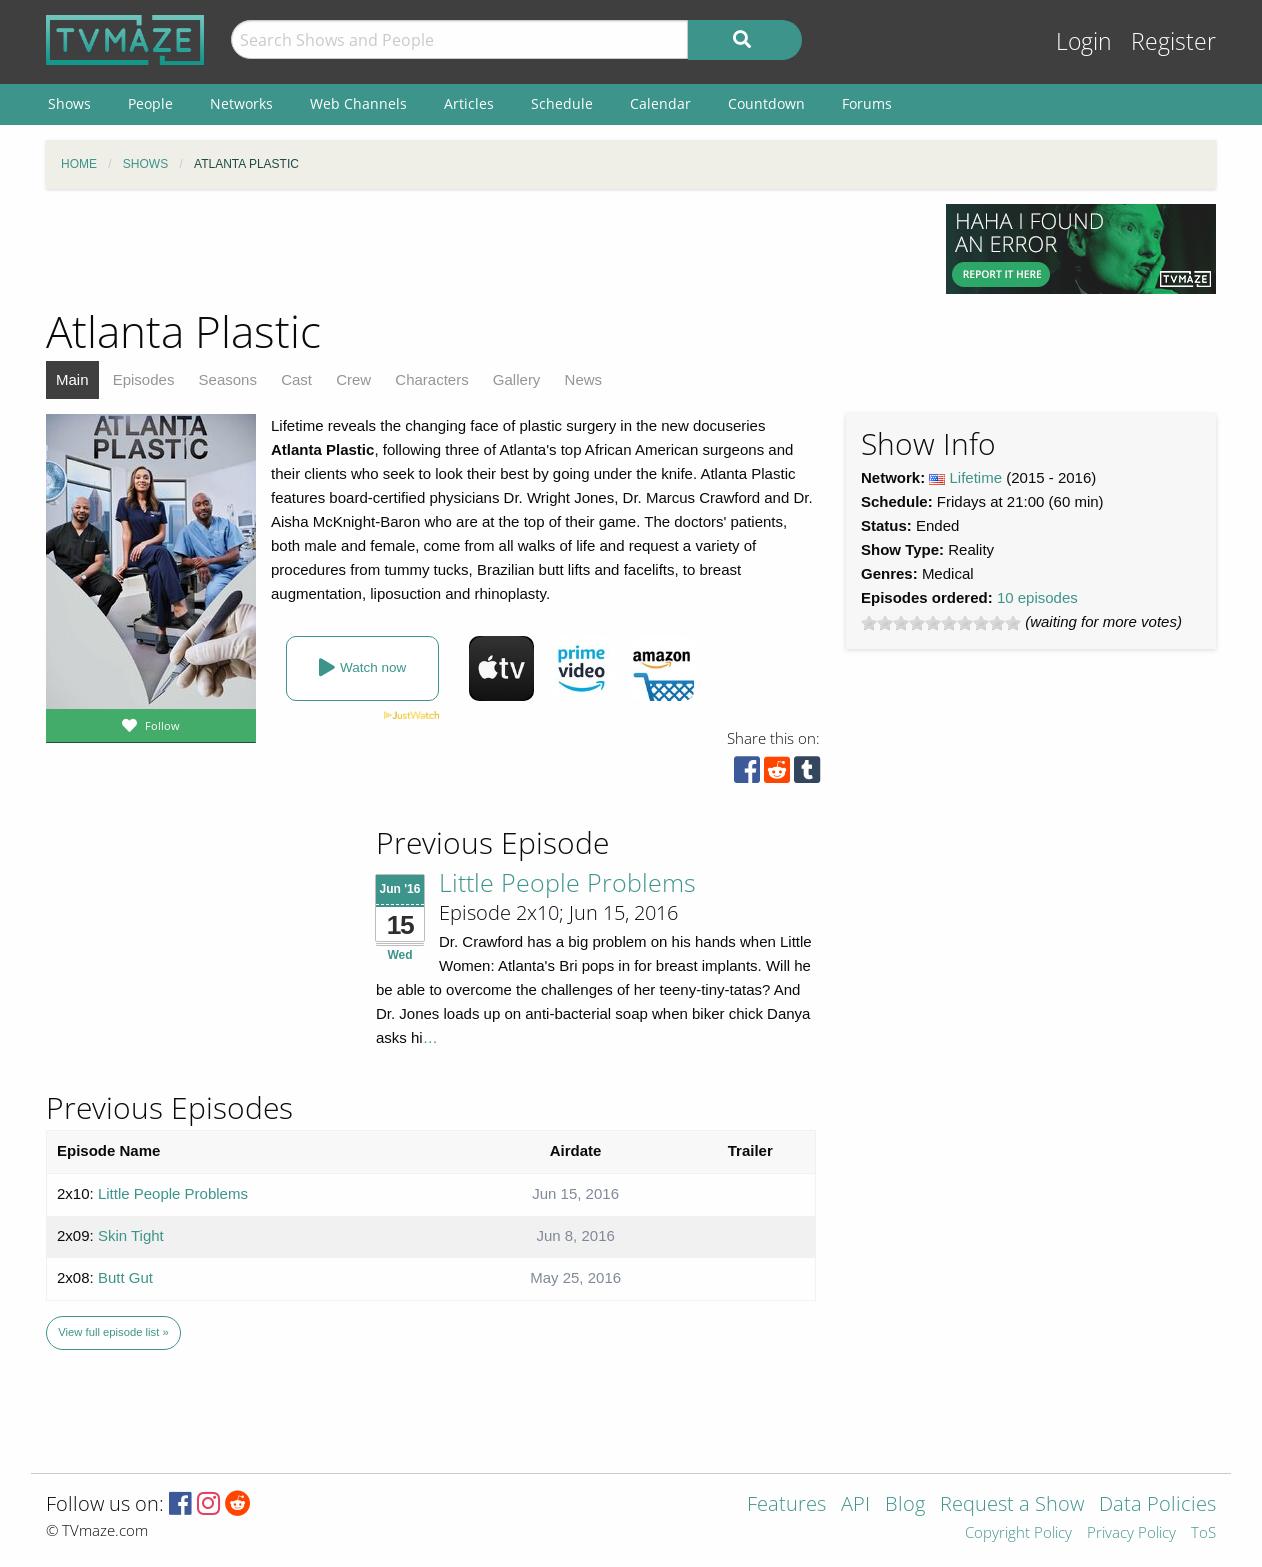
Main (72, 379)
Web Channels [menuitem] (358, 103)
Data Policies (1157, 1505)
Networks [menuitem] (241, 103)
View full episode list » (113, 1332)
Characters (431, 379)
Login (1084, 41)
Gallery (517, 379)
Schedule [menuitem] (562, 103)
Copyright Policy (1018, 1533)
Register (1173, 41)
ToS (1203, 1533)
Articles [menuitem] (469, 103)
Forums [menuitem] (867, 103)
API (855, 1505)
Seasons (228, 379)
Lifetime (976, 477)
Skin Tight (131, 1235)
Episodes (144, 379)
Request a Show (1012, 1505)
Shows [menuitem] (69, 103)
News (584, 379)
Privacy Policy (1131, 1533)
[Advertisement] (481, 249)
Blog (905, 1505)
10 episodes (1037, 597)
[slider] (941, 623)
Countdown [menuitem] (766, 103)
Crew (353, 379)
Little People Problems (567, 882)
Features (786, 1505)
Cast (296, 379)
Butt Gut (125, 1277)
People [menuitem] (150, 103)
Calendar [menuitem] (660, 103)
